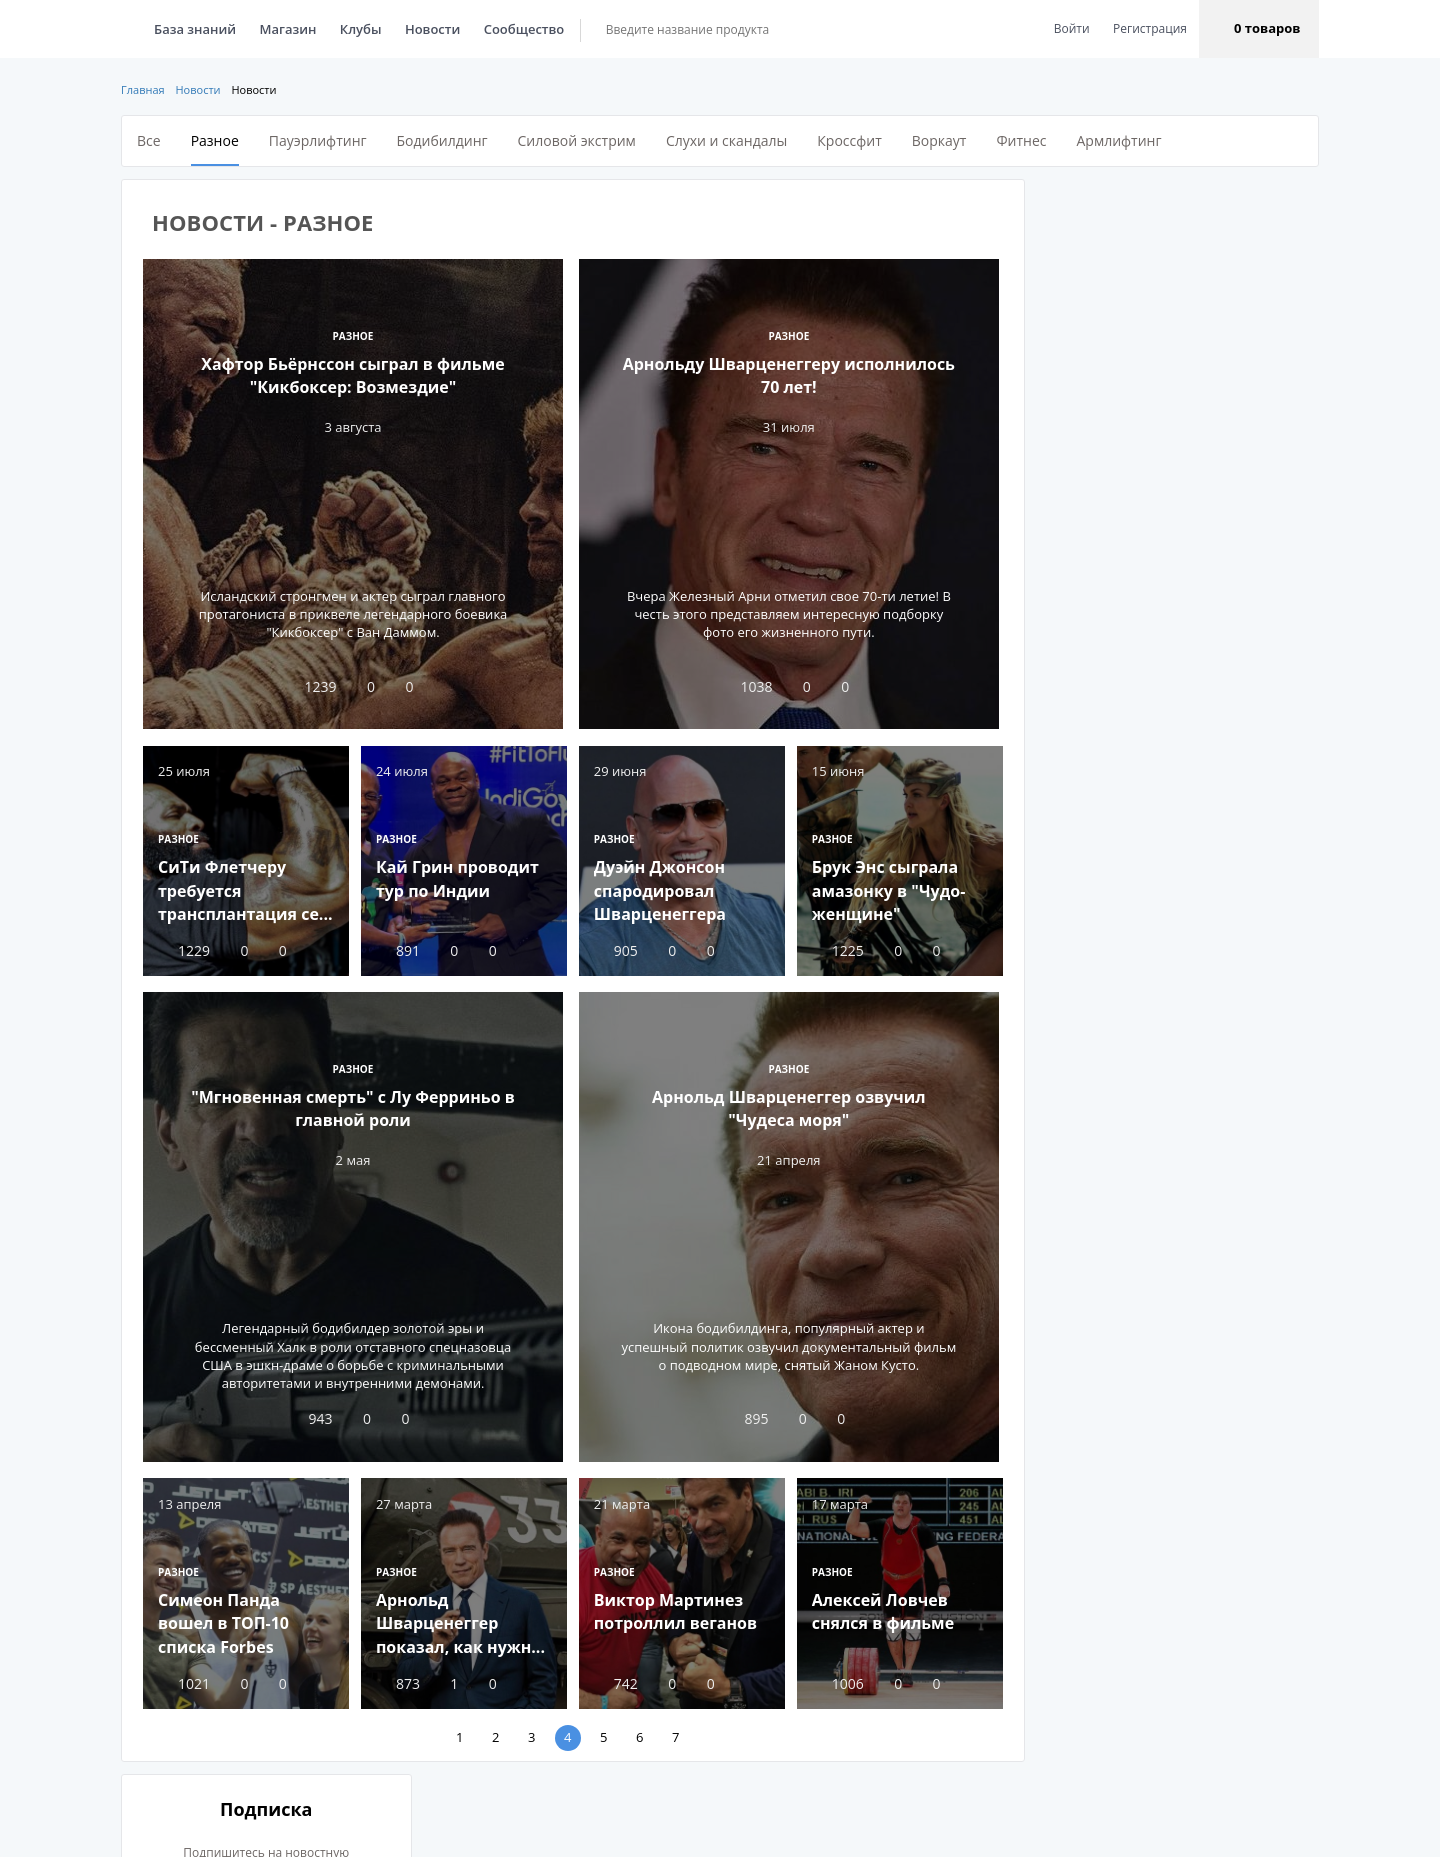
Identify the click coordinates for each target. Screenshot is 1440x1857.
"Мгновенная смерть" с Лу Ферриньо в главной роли (353, 1106)
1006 (832, 1678)
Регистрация (1150, 28)
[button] (1259, 29)
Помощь (697, 1832)
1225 (832, 948)
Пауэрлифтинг (318, 140)
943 (310, 1416)
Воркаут (939, 140)
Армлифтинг (1118, 140)
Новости (432, 29)
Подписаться (1174, 476)
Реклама (609, 1832)
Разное (215, 140)
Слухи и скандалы (726, 140)
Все (149, 140)
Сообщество (524, 29)
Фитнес (1021, 140)
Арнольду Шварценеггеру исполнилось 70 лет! (785, 375)
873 (396, 1678)
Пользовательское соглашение (856, 1832)
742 (612, 1678)
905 (612, 948)
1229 (184, 948)
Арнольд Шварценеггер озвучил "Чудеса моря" (785, 1106)
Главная (143, 89)
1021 (184, 1678)
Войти (1072, 28)
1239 (310, 686)
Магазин (288, 29)
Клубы (361, 29)
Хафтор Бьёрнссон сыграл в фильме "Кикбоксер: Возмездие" (352, 375)
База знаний (195, 29)
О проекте (517, 1832)
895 (742, 1416)
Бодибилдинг (442, 140)
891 (396, 948)
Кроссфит (849, 140)
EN (192, 1832)
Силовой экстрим (577, 140)
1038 (742, 686)
